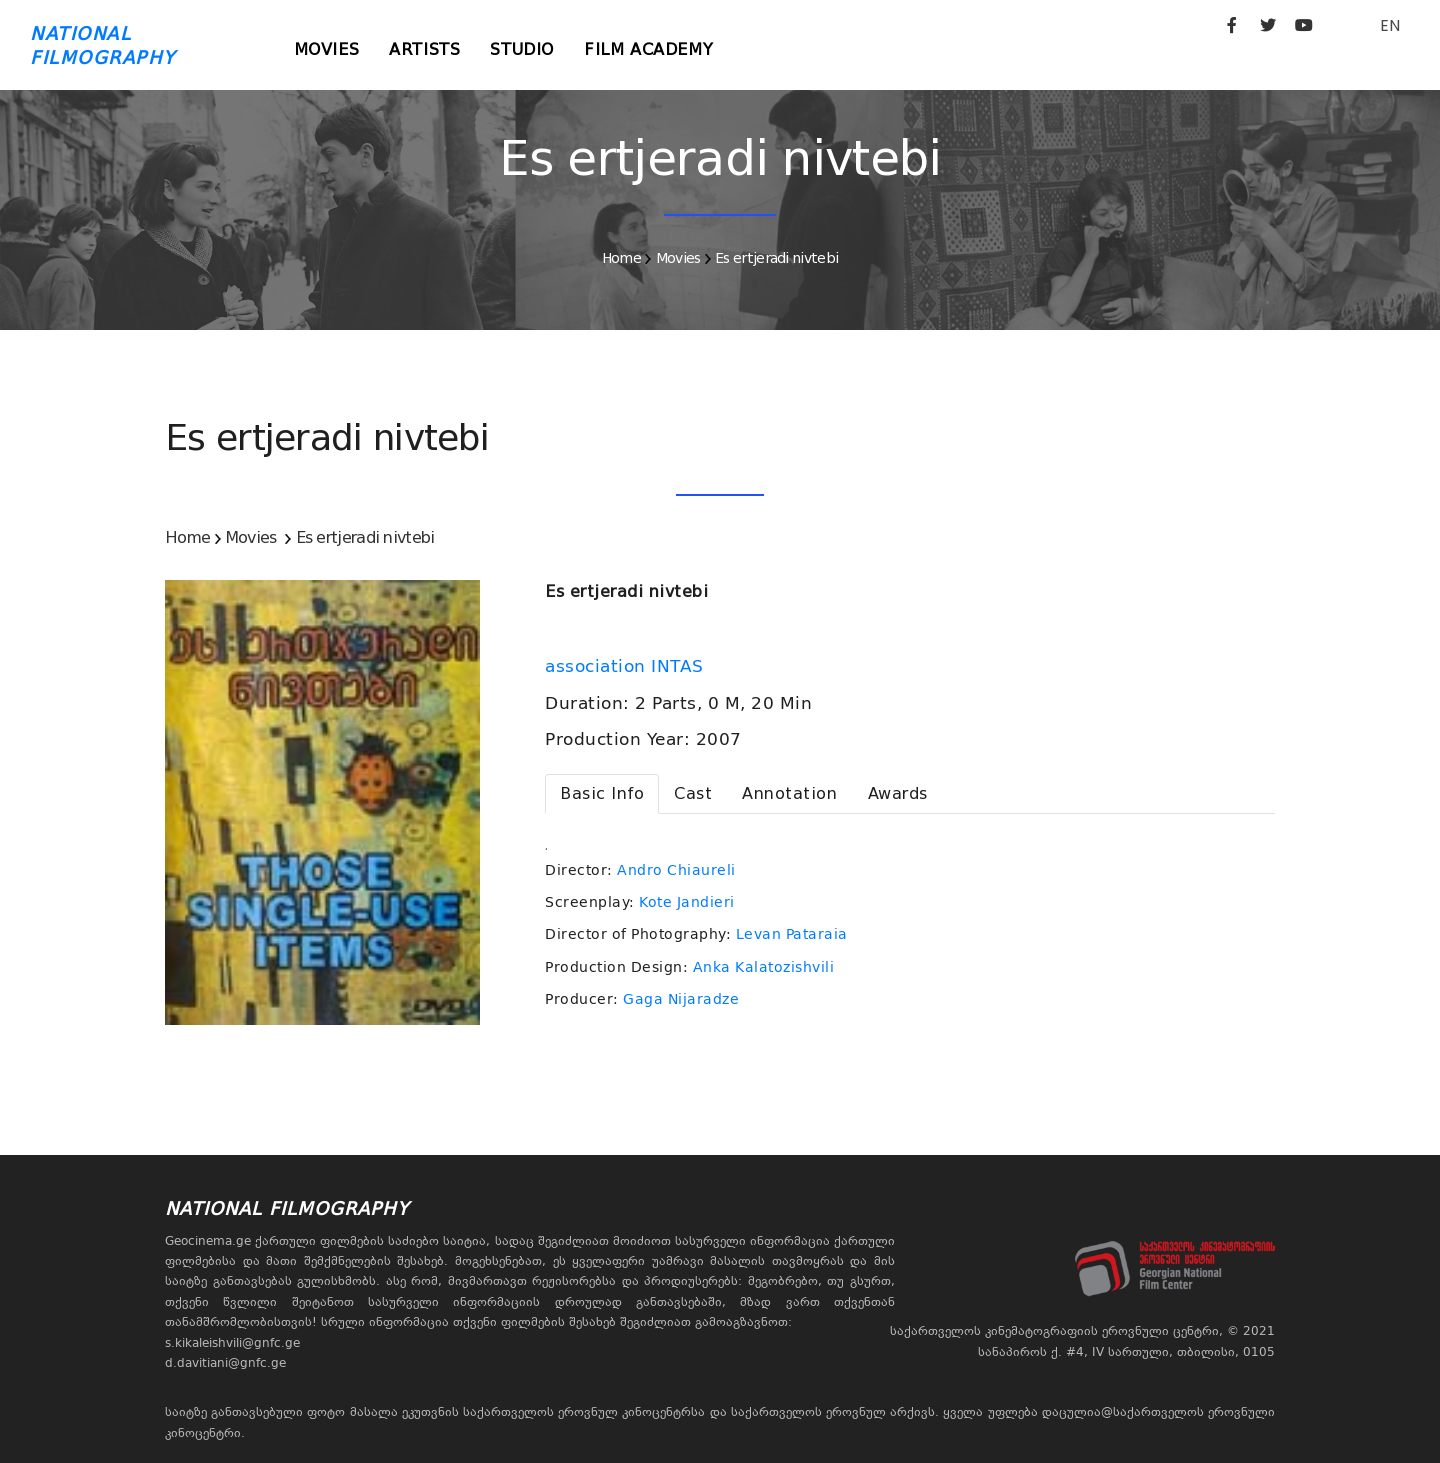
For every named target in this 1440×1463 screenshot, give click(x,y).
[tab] (602, 794)
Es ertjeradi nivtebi (776, 258)
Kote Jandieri (687, 902)
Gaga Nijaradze (681, 999)
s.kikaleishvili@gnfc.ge (232, 1343)
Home (621, 258)
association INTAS (627, 666)
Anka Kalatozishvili (764, 967)
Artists (424, 49)
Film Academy (648, 49)
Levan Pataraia (792, 934)
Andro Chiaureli (676, 870)
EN (1390, 25)
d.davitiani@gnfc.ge (225, 1363)
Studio (522, 49)
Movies (327, 49)
